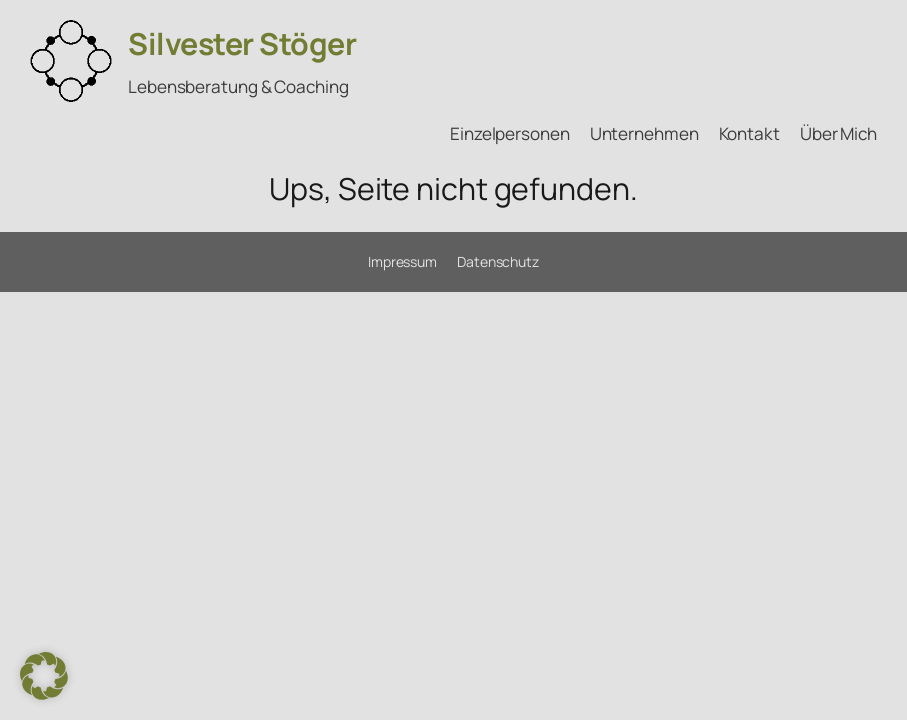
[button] (44, 676)
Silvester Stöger (242, 43)
